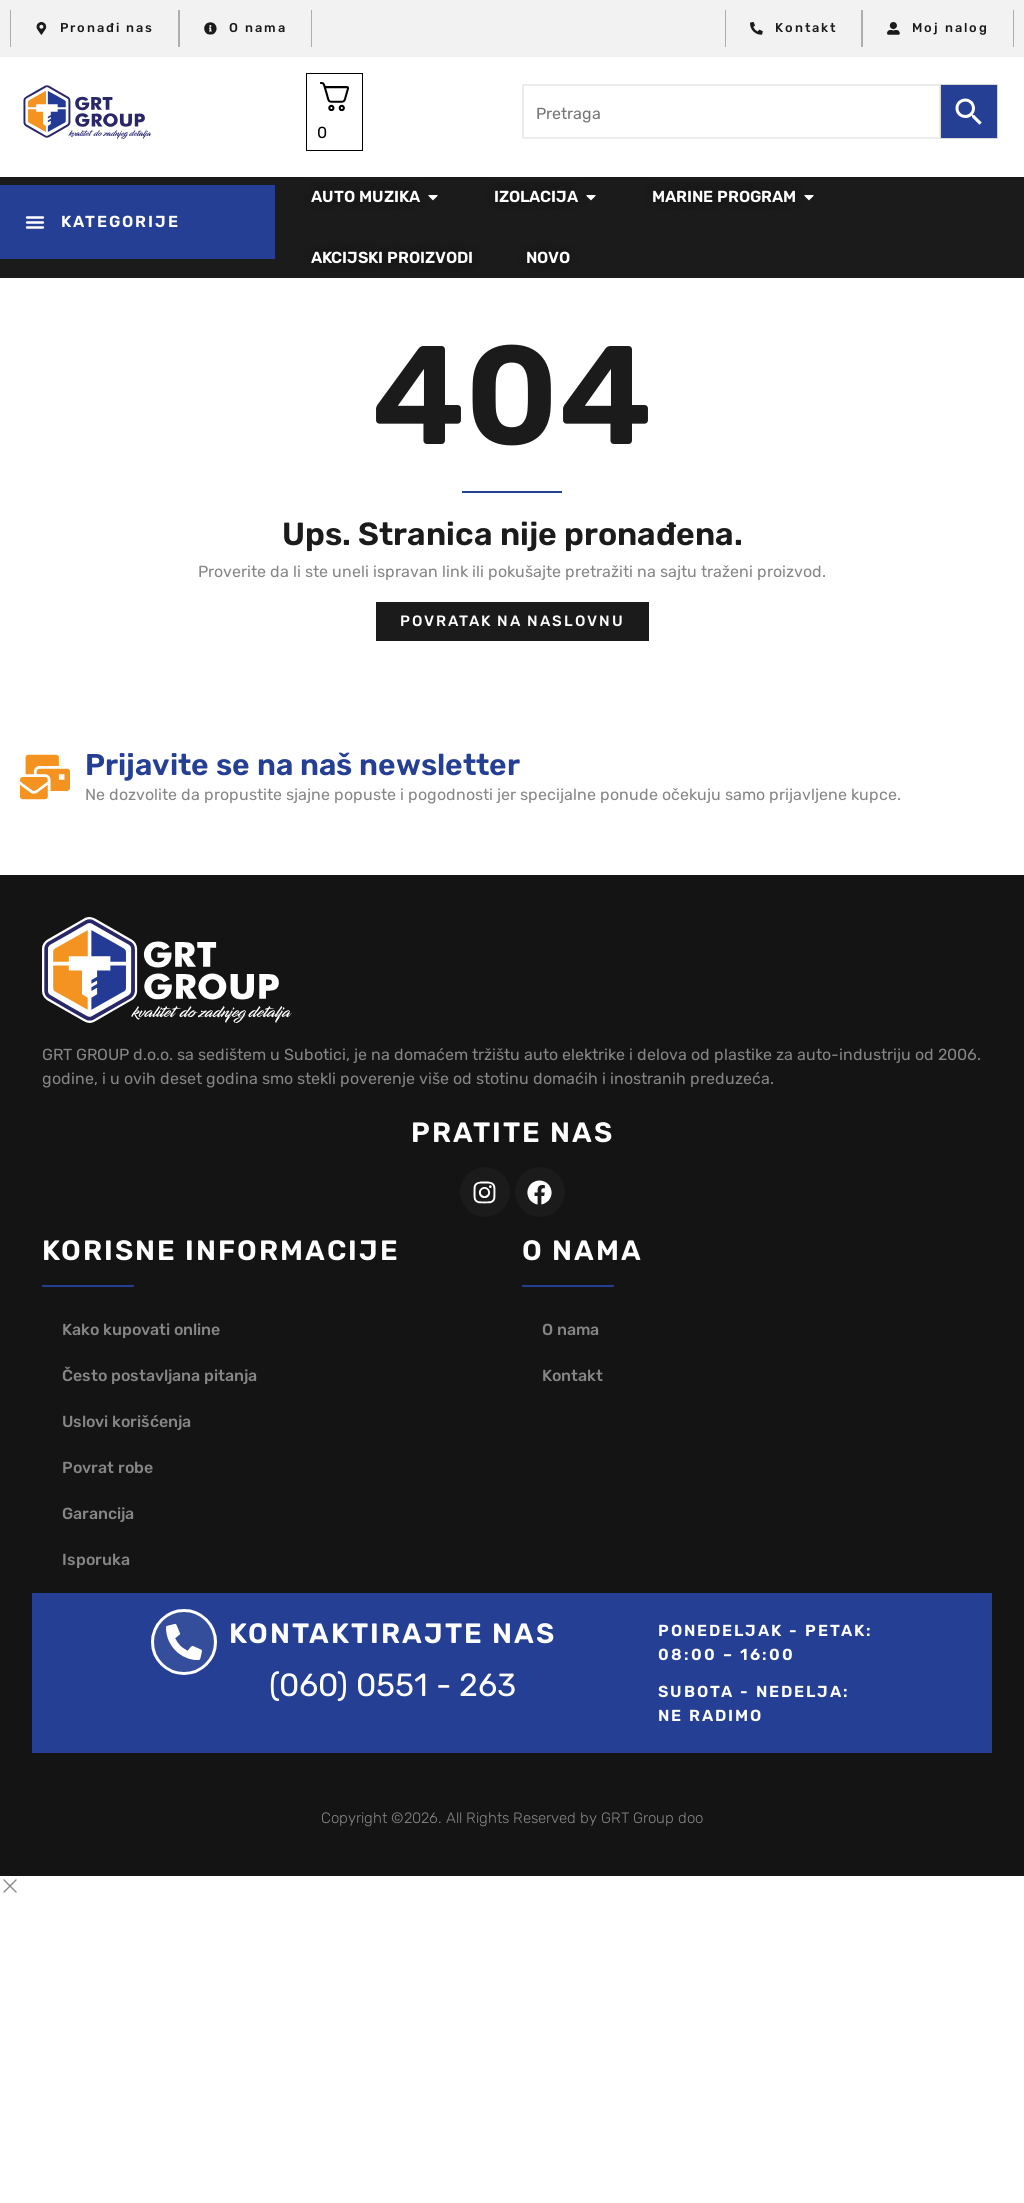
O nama (570, 1329)
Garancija (98, 1513)
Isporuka (96, 1559)
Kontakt (572, 1375)
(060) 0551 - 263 (392, 1685)
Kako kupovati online (141, 1329)
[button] (137, 222)
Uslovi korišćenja (126, 1421)
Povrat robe (107, 1467)
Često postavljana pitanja (159, 1375)
